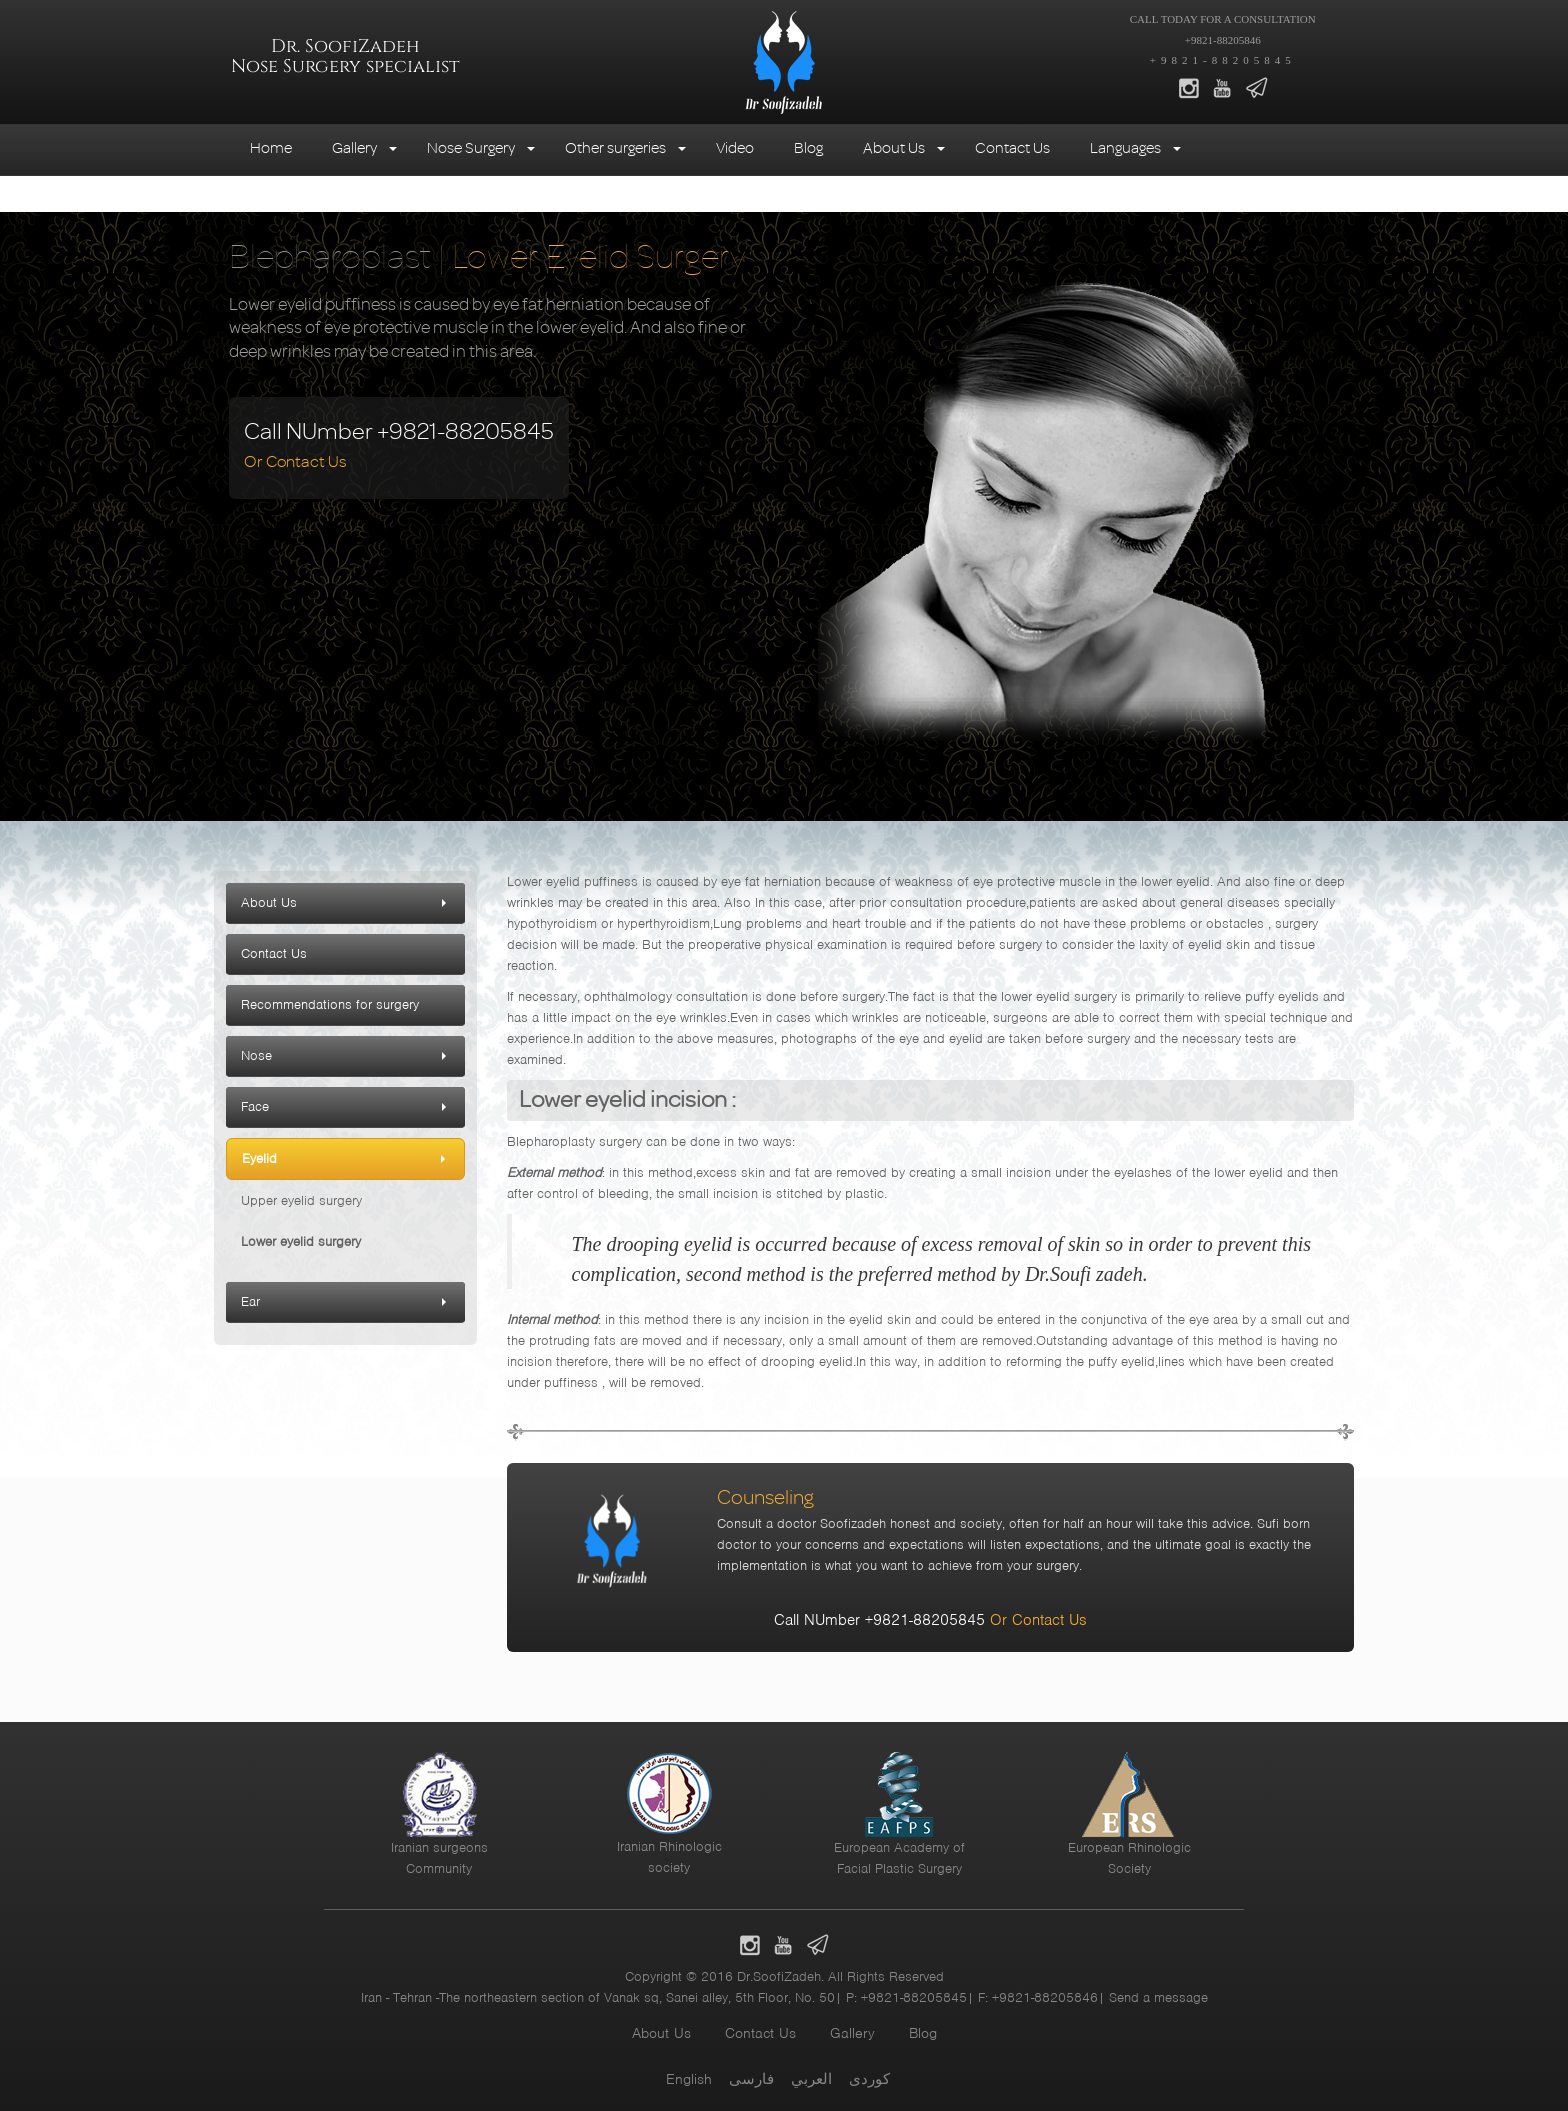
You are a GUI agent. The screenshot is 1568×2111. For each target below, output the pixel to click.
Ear (250, 1301)
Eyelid (259, 1158)
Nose (256, 1055)
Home (271, 147)
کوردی (869, 2079)
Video (735, 147)
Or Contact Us (295, 460)
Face (255, 1106)
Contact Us (1012, 147)
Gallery (354, 147)
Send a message (1158, 1997)
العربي (811, 2079)
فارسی (751, 2079)
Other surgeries (615, 147)
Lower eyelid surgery (301, 1241)
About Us (894, 147)
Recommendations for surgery (330, 1004)
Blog (808, 147)
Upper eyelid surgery (301, 1200)
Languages (1125, 147)
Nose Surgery (471, 147)
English (689, 2079)
